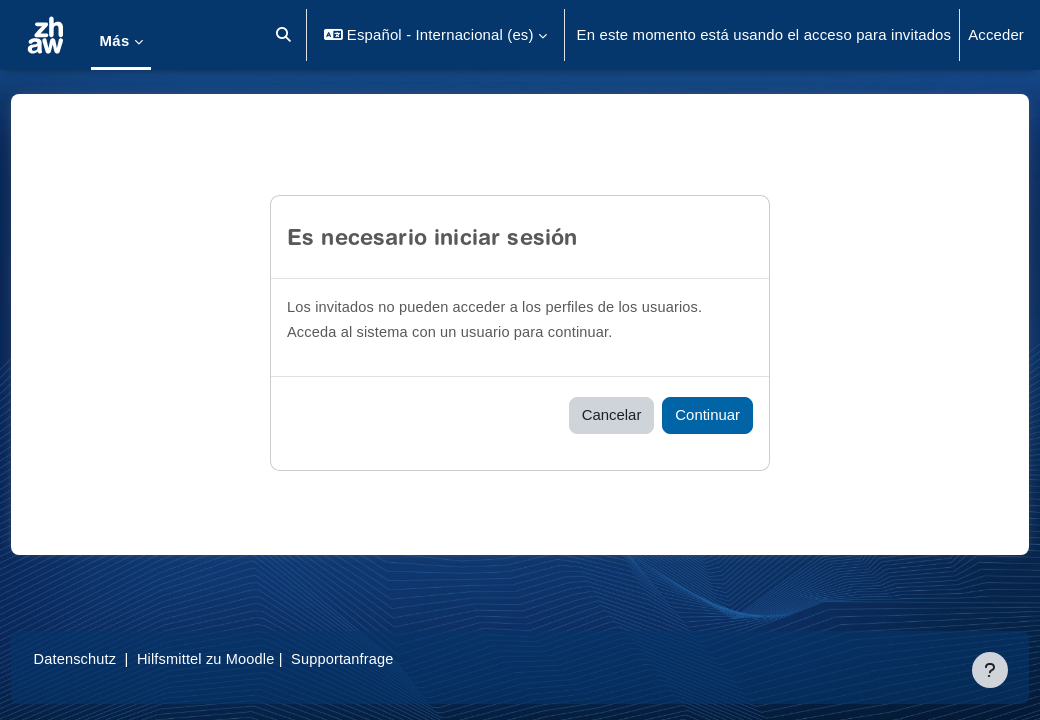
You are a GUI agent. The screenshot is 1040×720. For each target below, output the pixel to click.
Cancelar (612, 414)
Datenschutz (113, 658)
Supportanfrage (387, 658)
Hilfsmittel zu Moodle (247, 658)
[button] (284, 35)
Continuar (707, 414)
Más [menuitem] (114, 40)
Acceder (996, 34)
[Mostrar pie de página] (990, 670)
